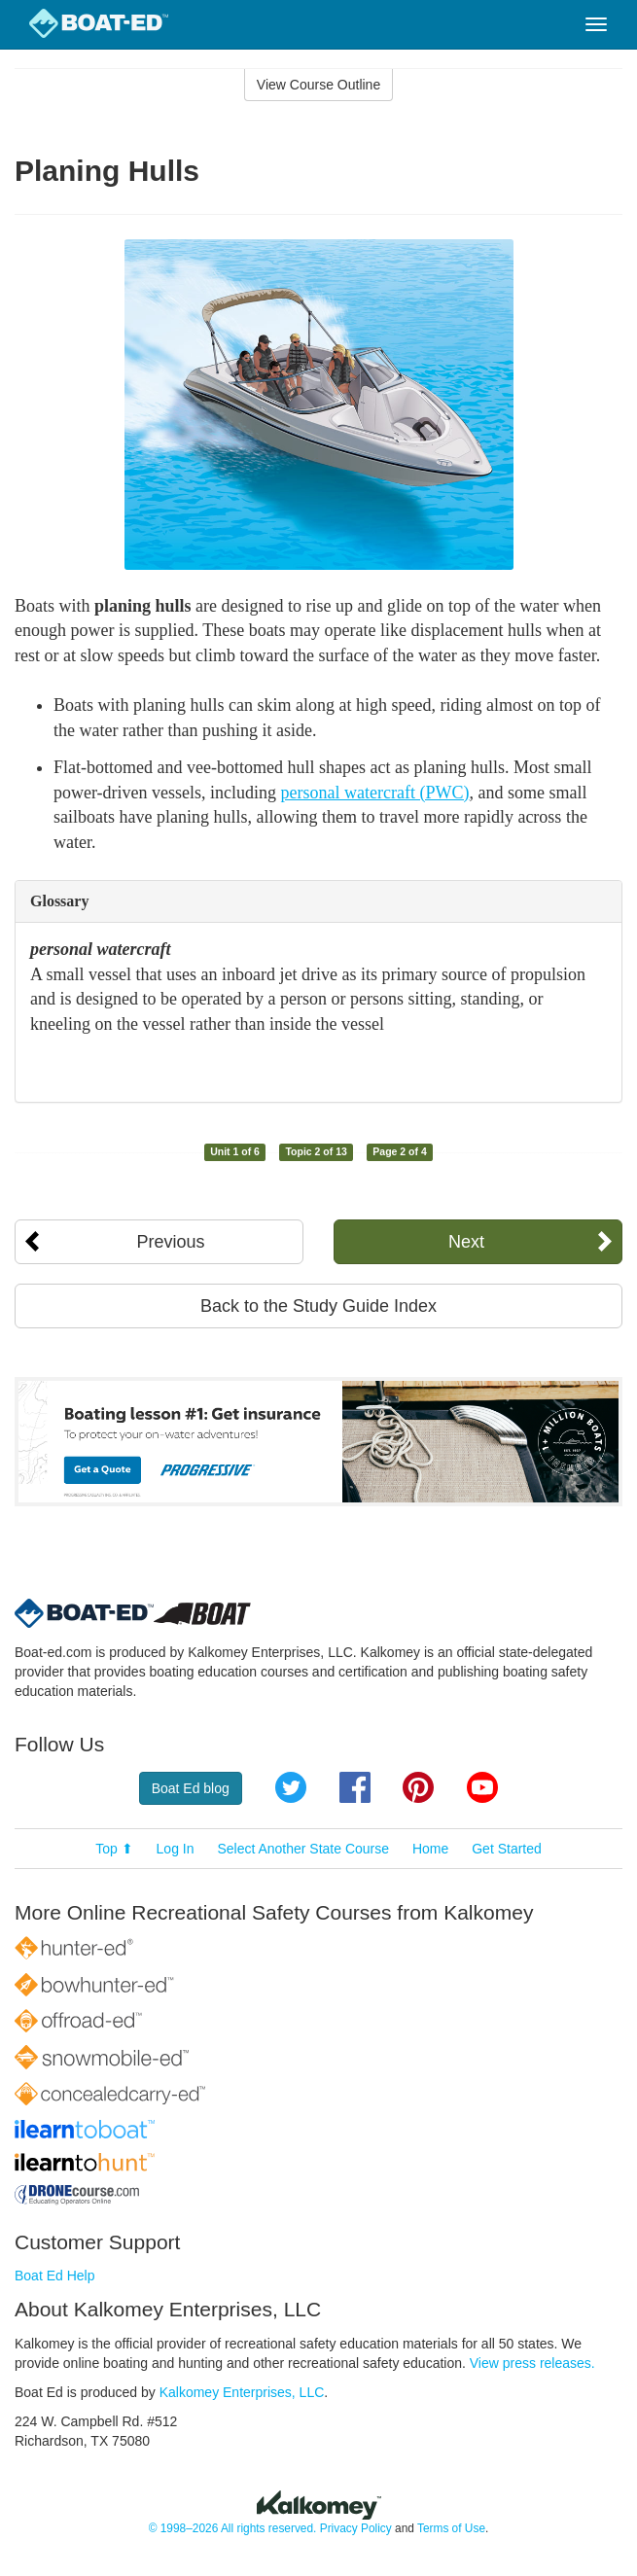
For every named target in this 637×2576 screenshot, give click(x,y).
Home (430, 1848)
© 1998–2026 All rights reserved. (233, 2528)
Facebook (355, 1787)
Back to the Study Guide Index (318, 1306)
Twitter (290, 1787)
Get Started (507, 1848)
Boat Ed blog (191, 1788)
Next (466, 1242)
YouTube (482, 1787)
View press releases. (532, 2363)
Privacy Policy (356, 2528)
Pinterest (418, 1787)
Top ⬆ (113, 1848)
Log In (176, 1848)
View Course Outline (318, 84)
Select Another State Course (303, 1848)
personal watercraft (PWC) (375, 792)
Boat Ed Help (55, 2275)
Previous (170, 1242)
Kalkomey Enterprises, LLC (242, 2392)
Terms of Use (451, 2528)
